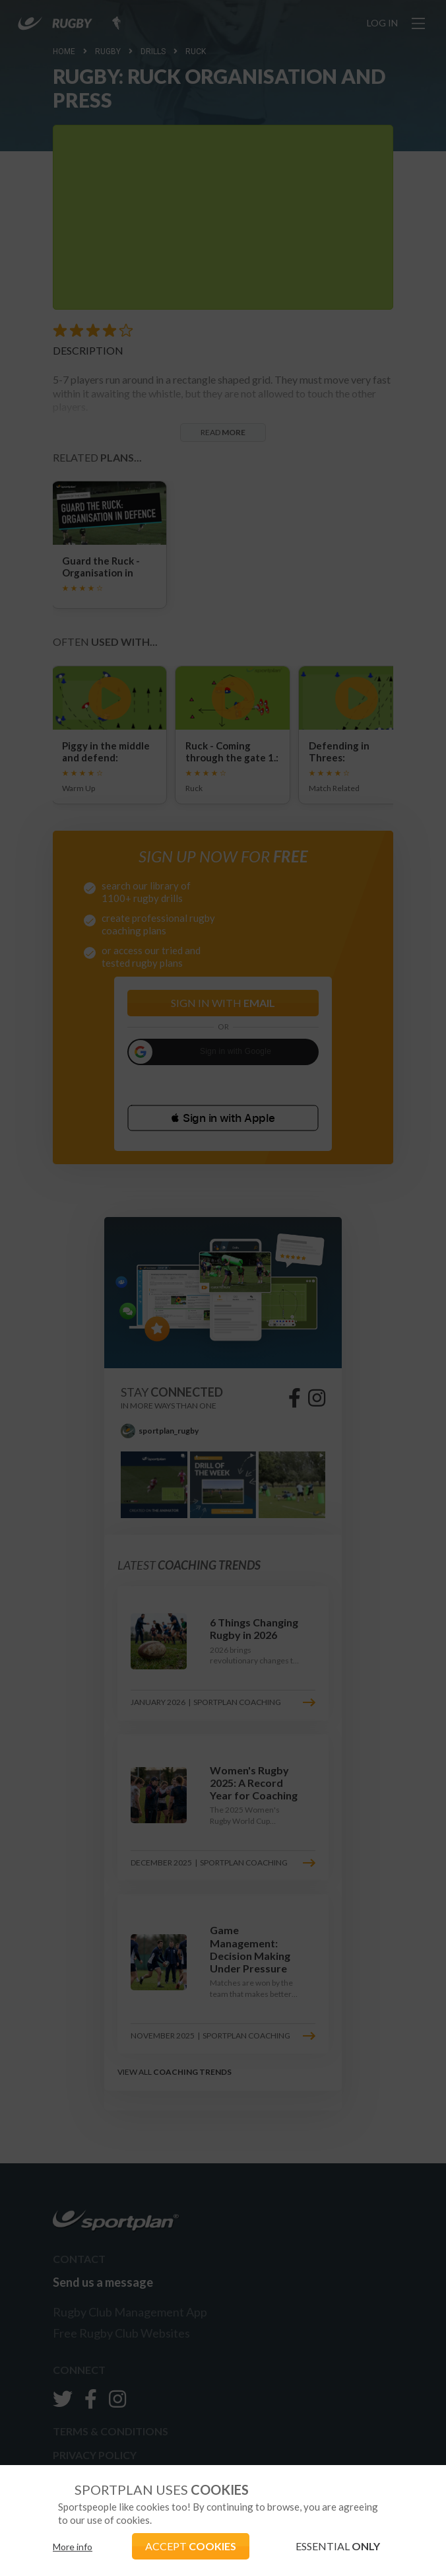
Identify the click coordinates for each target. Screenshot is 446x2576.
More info (72, 2546)
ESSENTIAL (338, 2546)
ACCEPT (190, 2546)
